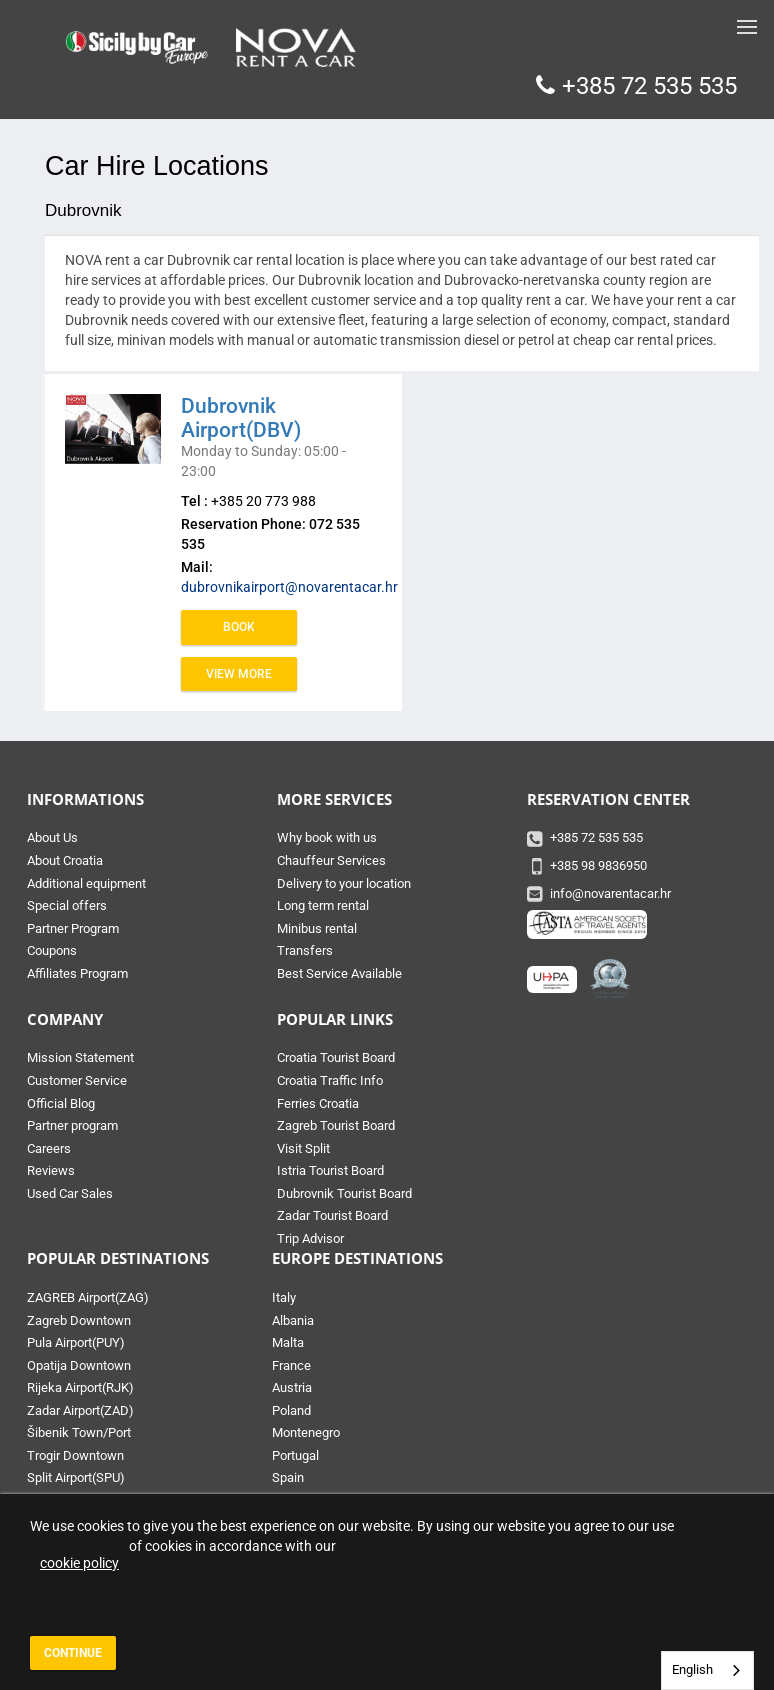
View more (239, 674)
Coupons (52, 950)
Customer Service (77, 1080)
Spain (288, 1477)
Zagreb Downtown (79, 1320)
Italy (284, 1297)
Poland (291, 1410)
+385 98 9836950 (598, 865)
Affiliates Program (77, 973)
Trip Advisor (310, 1238)
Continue (73, 1653)
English (692, 1669)
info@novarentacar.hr (610, 893)
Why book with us (327, 837)
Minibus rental (317, 928)
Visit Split (303, 1148)
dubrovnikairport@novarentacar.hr (289, 587)
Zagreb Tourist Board (336, 1125)
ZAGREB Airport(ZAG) (88, 1297)
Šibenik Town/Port (79, 1432)
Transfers (305, 950)
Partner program (72, 1125)
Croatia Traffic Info (330, 1080)
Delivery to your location (344, 883)
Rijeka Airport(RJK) (80, 1387)
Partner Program (73, 928)
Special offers (67, 905)
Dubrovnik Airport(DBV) (241, 418)
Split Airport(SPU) (76, 1477)
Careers (49, 1148)
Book (239, 627)
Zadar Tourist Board (332, 1215)
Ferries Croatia (318, 1103)
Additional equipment (86, 883)
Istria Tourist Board (330, 1170)
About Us (52, 837)
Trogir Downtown (75, 1455)
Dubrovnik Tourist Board (344, 1193)
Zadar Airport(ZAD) (80, 1410)
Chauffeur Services (331, 860)
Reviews (51, 1170)
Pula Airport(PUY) (76, 1342)
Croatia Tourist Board (336, 1057)
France (291, 1365)
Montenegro (306, 1432)
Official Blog (61, 1103)
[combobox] (707, 1670)
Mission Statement (80, 1057)
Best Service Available (339, 973)
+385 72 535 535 (649, 86)
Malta (288, 1342)
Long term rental (323, 905)
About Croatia (65, 860)
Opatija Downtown (79, 1365)
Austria (292, 1387)
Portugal (295, 1455)
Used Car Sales (70, 1193)
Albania (293, 1320)
